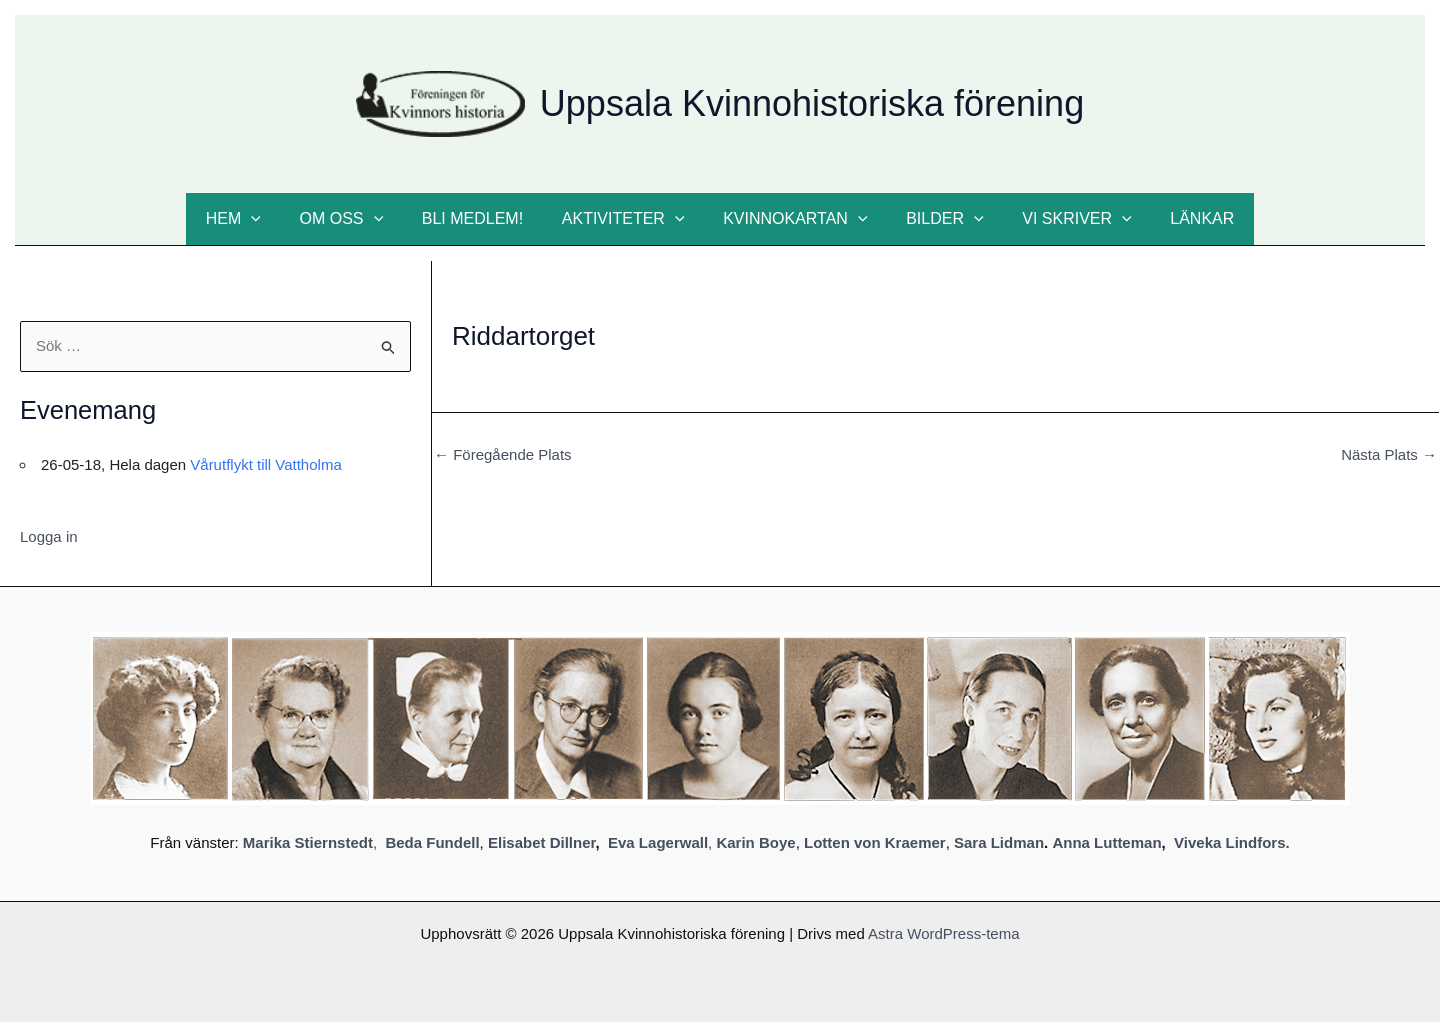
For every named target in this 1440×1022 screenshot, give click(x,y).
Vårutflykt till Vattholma (265, 464)
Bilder (934, 219)
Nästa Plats (1389, 454)
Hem (256, 219)
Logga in (49, 536)
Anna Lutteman (1106, 842)
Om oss (358, 219)
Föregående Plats (503, 454)
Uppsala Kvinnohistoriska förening (812, 103)
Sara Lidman (999, 842)
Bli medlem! (482, 218)
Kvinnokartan (792, 219)
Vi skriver (1060, 219)
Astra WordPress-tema (943, 933)
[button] (275, 219)
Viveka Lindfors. (1232, 842)
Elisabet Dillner (542, 842)
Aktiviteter (626, 219)
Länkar (1179, 218)
